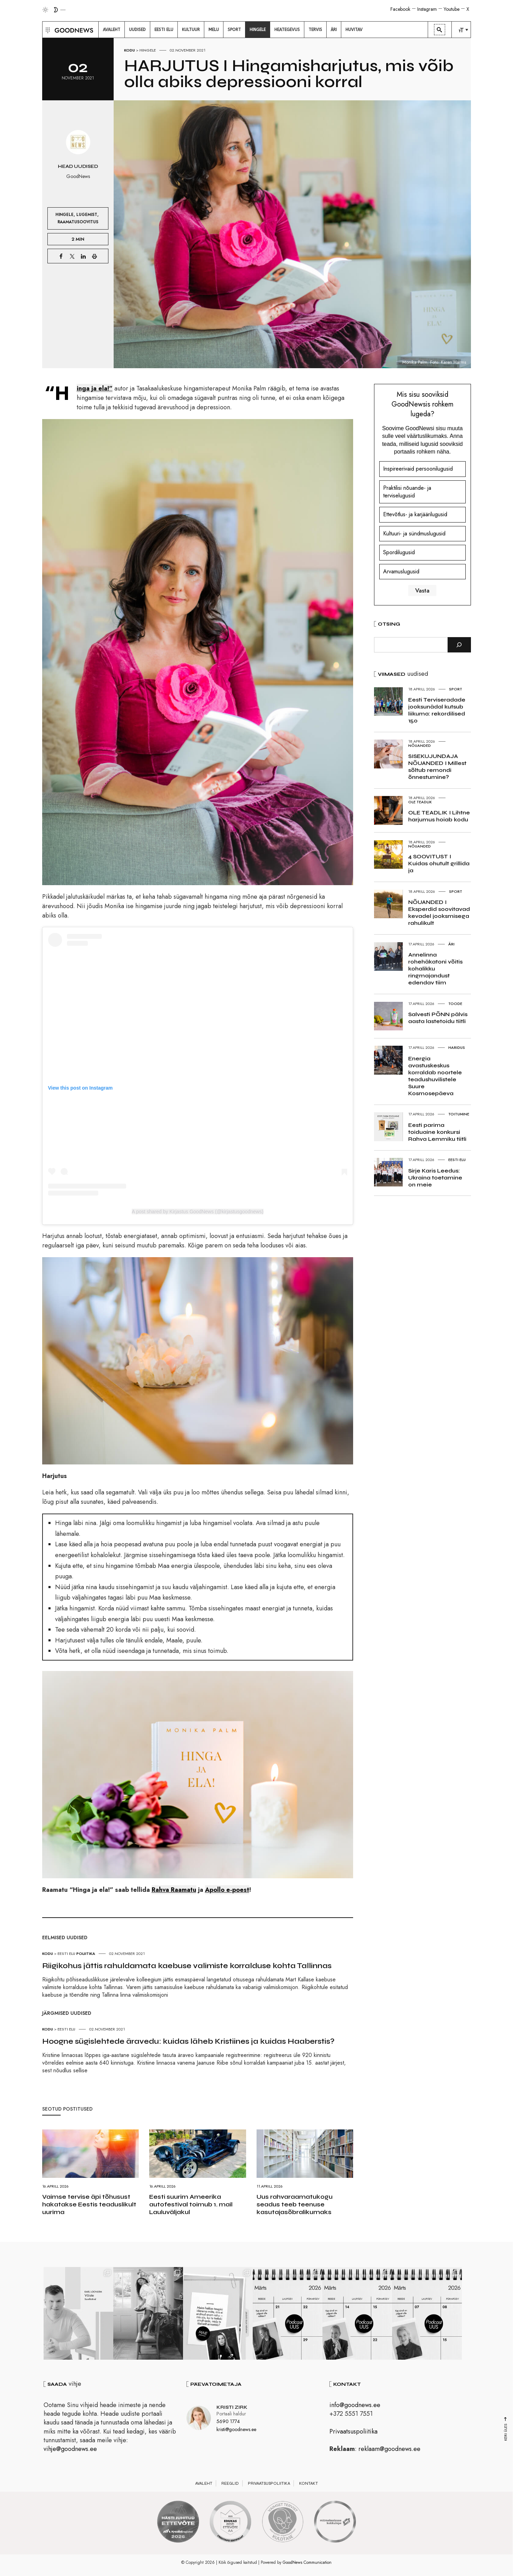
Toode (455, 1003)
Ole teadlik (420, 802)
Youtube (451, 9)
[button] (47, 29)
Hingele (147, 50)
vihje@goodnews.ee (70, 2448)
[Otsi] (459, 644)
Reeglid (230, 2483)
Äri (451, 944)
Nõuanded (419, 745)
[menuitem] (111, 30)
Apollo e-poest (227, 1889)
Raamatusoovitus (78, 222)
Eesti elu (66, 1953)
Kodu (129, 50)
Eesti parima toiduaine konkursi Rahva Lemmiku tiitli (437, 1132)
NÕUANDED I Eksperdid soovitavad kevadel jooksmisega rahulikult (439, 912)
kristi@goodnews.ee (236, 2429)
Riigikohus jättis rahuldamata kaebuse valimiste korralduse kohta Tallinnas (187, 1965)
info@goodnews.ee (354, 2404)
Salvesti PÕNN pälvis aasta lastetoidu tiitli (437, 1017)
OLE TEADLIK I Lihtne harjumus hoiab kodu (439, 816)
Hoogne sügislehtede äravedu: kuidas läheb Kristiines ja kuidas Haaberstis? (188, 2041)
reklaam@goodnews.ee (389, 2448)
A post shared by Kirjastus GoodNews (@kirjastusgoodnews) (198, 1211)
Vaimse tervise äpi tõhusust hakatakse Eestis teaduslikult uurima (89, 2204)
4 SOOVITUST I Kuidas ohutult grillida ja (439, 863)
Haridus (456, 1047)
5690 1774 (228, 2421)
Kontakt (308, 2483)
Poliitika (85, 1953)
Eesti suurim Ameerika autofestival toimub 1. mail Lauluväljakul (191, 2204)
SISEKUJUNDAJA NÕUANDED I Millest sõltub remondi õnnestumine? (437, 766)
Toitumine (458, 1114)
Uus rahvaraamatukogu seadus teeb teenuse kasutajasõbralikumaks (295, 2204)
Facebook (400, 9)
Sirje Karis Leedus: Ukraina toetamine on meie (435, 1177)
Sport (455, 689)
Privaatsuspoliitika (353, 2431)
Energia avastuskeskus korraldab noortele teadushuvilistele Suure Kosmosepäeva (435, 1076)
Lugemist (86, 214)
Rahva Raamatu (174, 1889)
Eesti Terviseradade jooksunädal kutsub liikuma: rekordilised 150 (436, 710)
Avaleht (203, 2483)
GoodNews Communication (307, 2562)
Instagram (427, 9)
